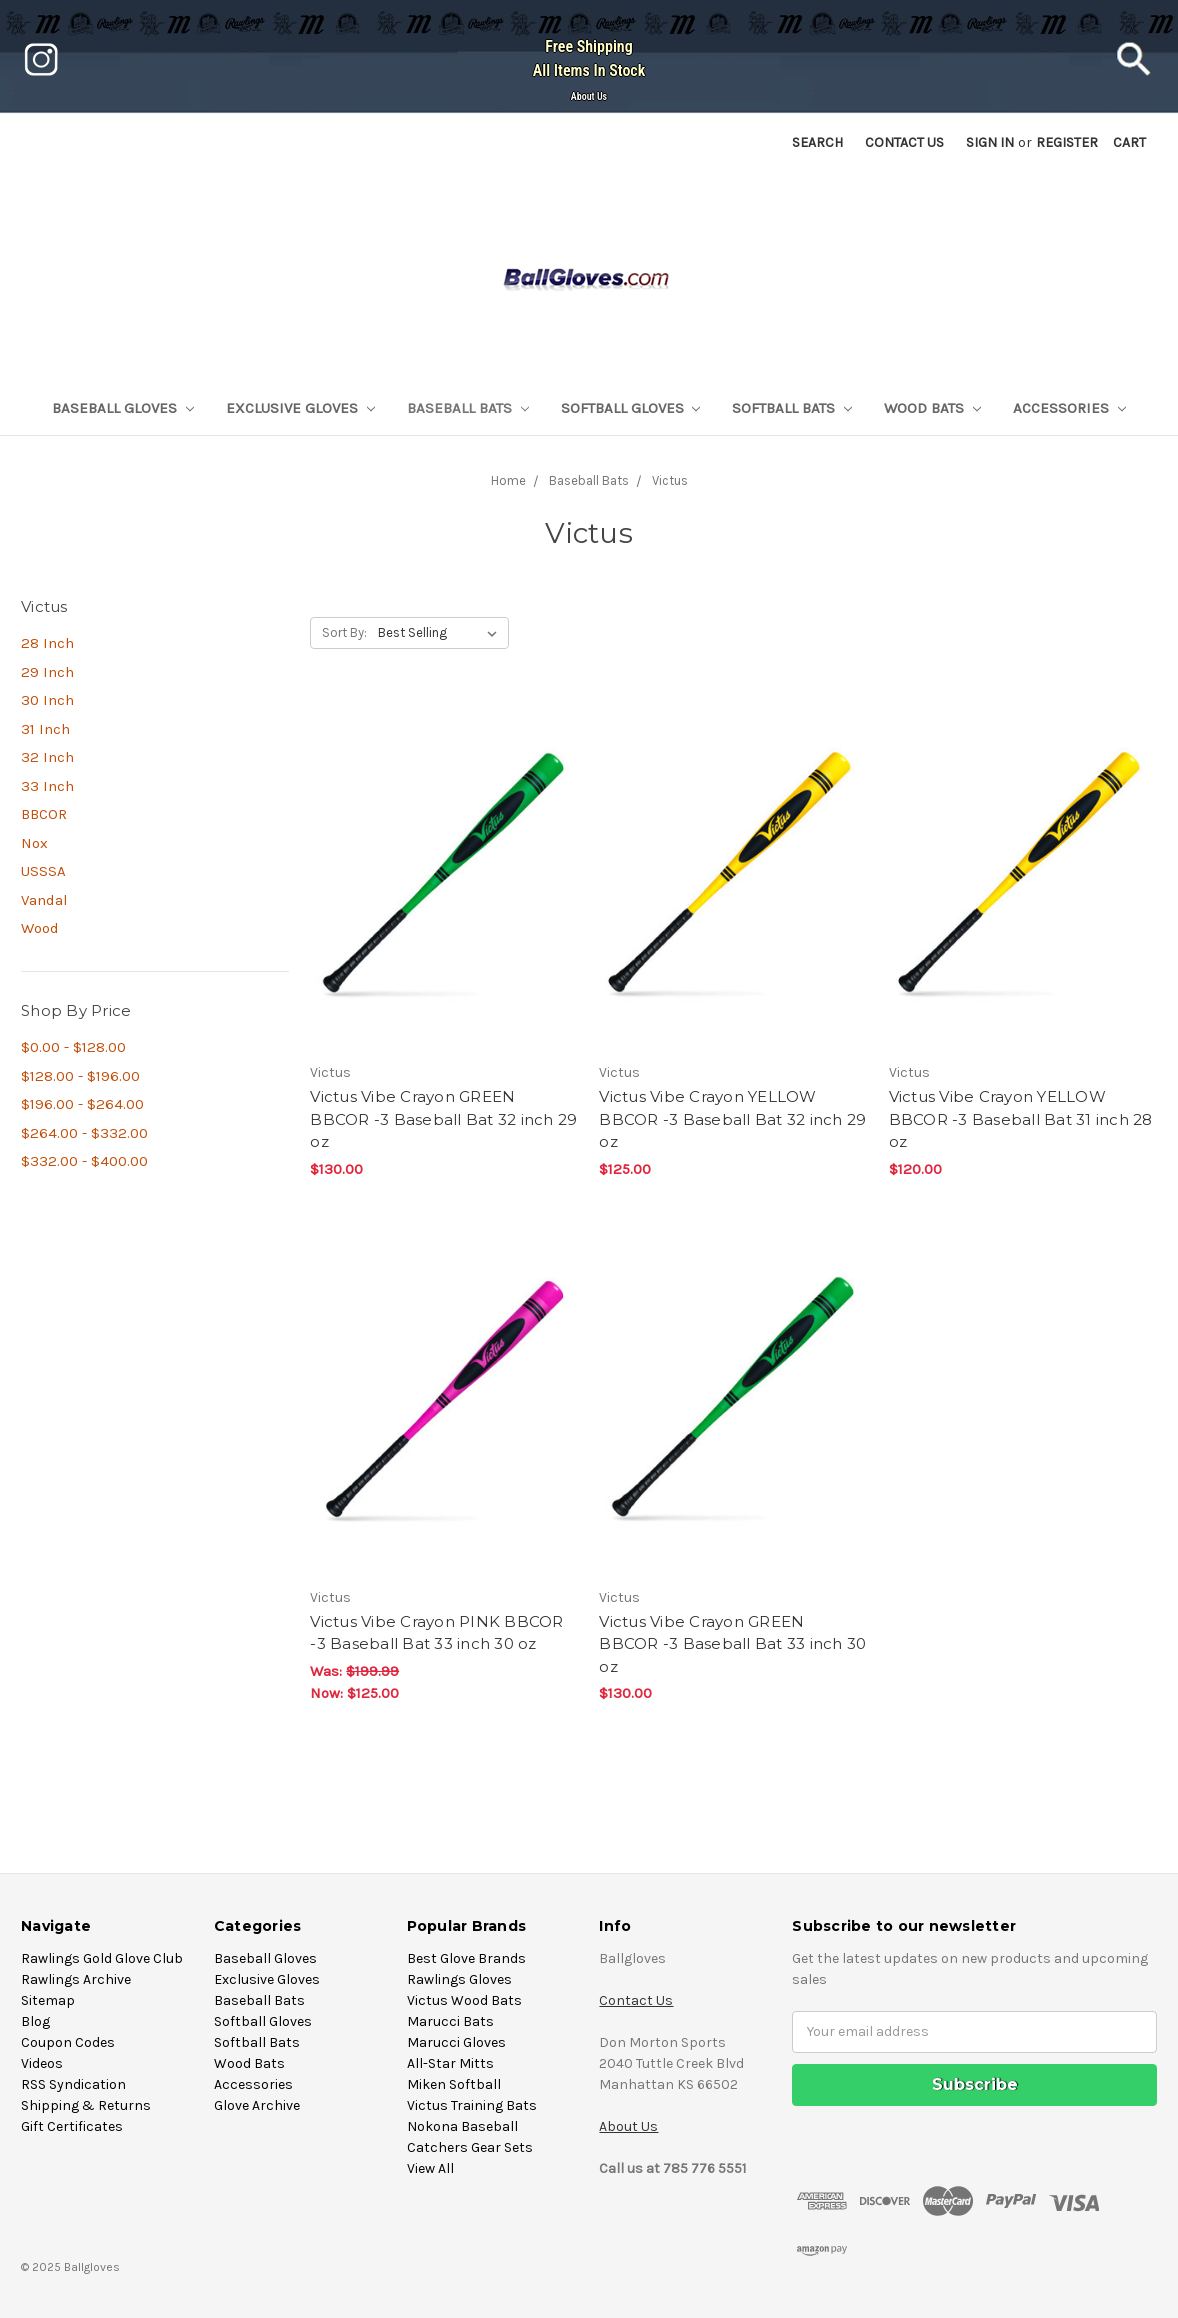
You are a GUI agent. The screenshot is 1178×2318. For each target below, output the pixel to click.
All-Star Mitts (450, 2063)
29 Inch (47, 672)
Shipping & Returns (86, 2105)
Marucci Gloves (456, 2042)
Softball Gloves (631, 408)
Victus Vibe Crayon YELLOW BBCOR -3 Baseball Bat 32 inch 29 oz (732, 1119)
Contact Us (636, 2000)
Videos (42, 2063)
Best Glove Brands (466, 1958)
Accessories (1069, 408)
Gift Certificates (72, 2126)
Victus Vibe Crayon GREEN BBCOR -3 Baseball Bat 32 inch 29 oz (443, 1119)
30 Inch (47, 700)
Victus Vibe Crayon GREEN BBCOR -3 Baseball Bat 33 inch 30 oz (732, 1644)
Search (817, 142)
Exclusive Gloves (300, 408)
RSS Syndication (73, 2084)
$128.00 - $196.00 (80, 1076)
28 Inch (47, 643)
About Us (589, 96)
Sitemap (48, 2000)
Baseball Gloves (123, 408)
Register (1067, 142)
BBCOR (44, 814)
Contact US (904, 142)
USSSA (43, 871)
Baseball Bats (468, 408)
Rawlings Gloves (459, 1979)
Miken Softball (454, 2084)
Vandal (44, 900)
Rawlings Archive (76, 1979)
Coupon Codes (68, 2042)
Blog (35, 2021)
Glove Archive (257, 2105)
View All (430, 2168)
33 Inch (47, 786)
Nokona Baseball (462, 2126)
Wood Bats (932, 408)
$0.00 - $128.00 (73, 1047)
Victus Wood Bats (464, 2000)
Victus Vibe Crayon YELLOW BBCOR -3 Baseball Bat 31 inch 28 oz (1021, 1119)
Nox (34, 843)
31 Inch (45, 729)
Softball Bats (792, 408)
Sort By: (344, 632)
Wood (40, 928)
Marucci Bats (450, 2021)
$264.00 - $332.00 (84, 1133)
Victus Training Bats (472, 2105)
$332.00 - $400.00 (84, 1161)
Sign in (990, 142)
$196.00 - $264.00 (82, 1104)
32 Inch (47, 757)
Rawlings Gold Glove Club (102, 1958)
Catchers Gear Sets (470, 2147)
